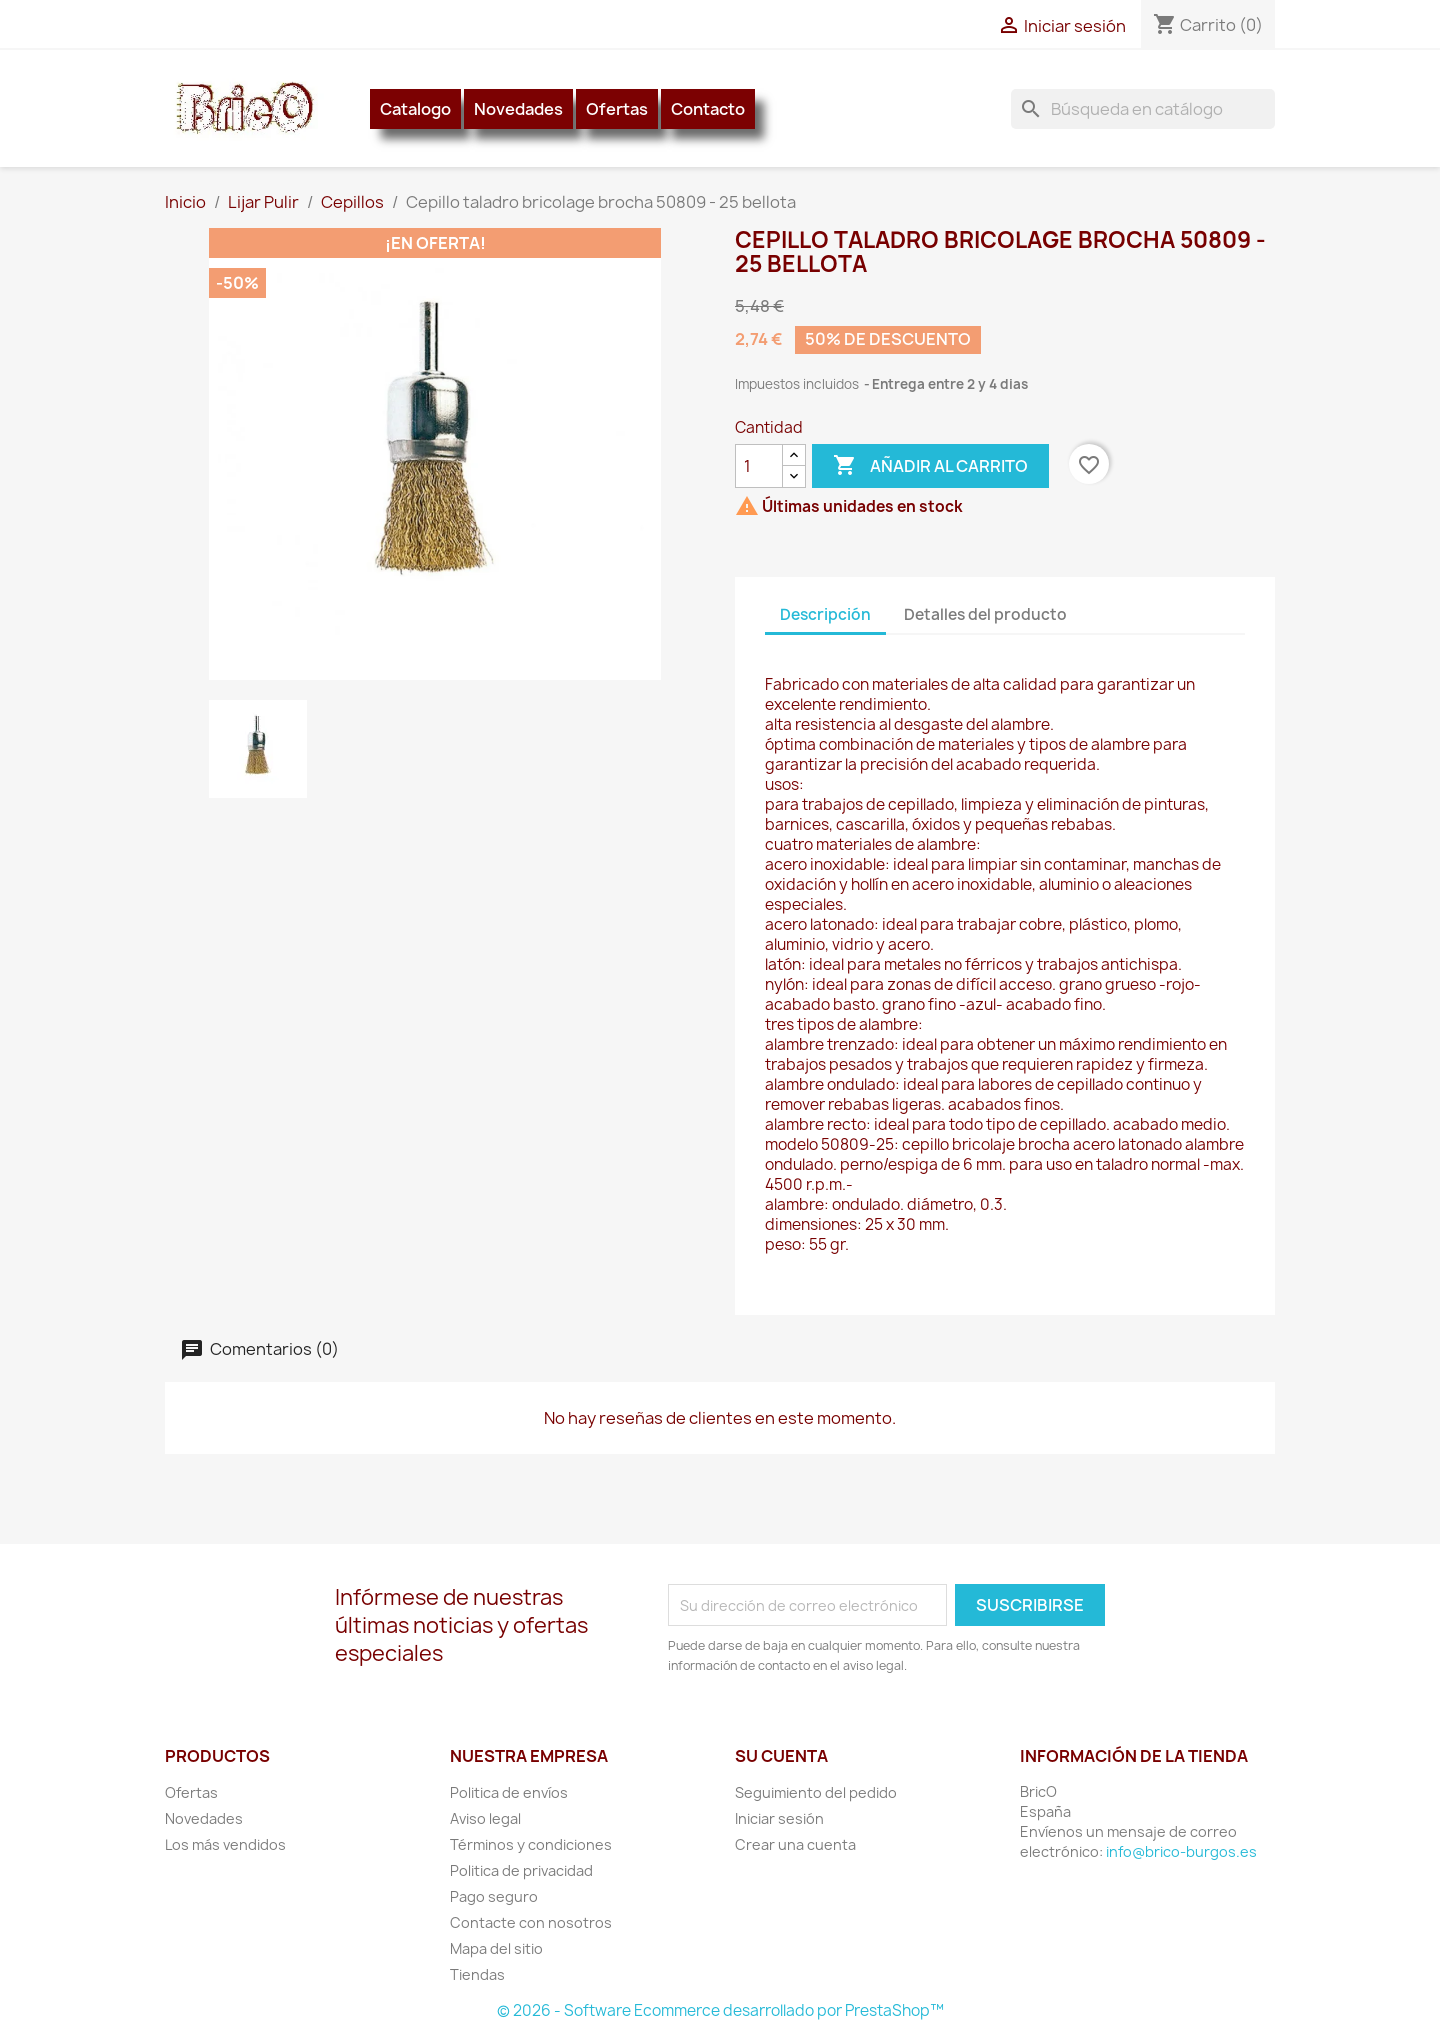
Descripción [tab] (825, 614)
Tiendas (477, 1974)
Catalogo (415, 109)
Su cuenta (781, 1756)
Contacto (708, 109)
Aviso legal (485, 1818)
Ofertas (617, 109)
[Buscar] (1143, 109)
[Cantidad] (759, 466)
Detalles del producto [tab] (985, 614)
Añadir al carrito (930, 466)
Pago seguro (494, 1896)
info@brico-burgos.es (1181, 1851)
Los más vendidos (225, 1844)
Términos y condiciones (531, 1844)
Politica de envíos (509, 1792)
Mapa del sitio (496, 1948)
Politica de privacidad (521, 1870)
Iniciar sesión (779, 1818)
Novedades (518, 109)
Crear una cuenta (795, 1844)
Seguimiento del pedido (816, 1792)
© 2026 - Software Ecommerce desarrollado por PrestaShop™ (720, 2010)
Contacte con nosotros (531, 1922)
